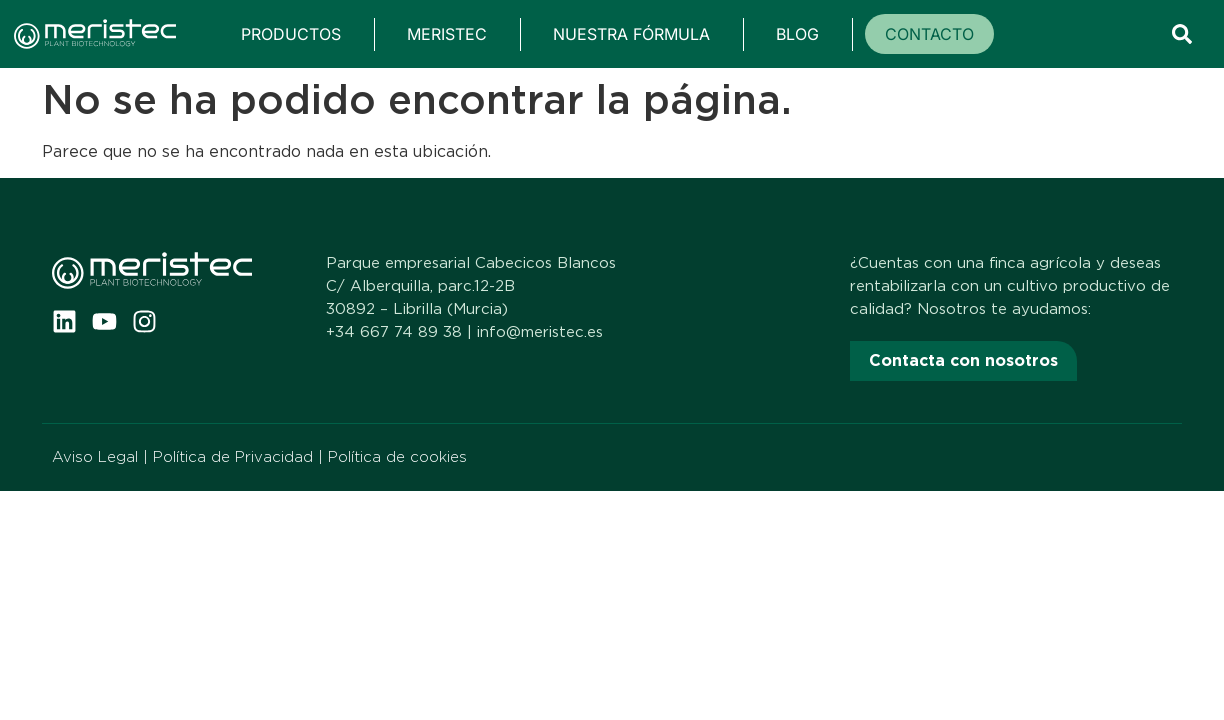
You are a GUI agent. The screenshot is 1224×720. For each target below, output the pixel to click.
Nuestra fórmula (631, 34)
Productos (291, 34)
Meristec (447, 34)
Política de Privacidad (233, 457)
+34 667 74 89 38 (394, 332)
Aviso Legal (95, 457)
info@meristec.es (540, 332)
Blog (797, 34)
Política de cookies (397, 457)
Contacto (929, 34)
